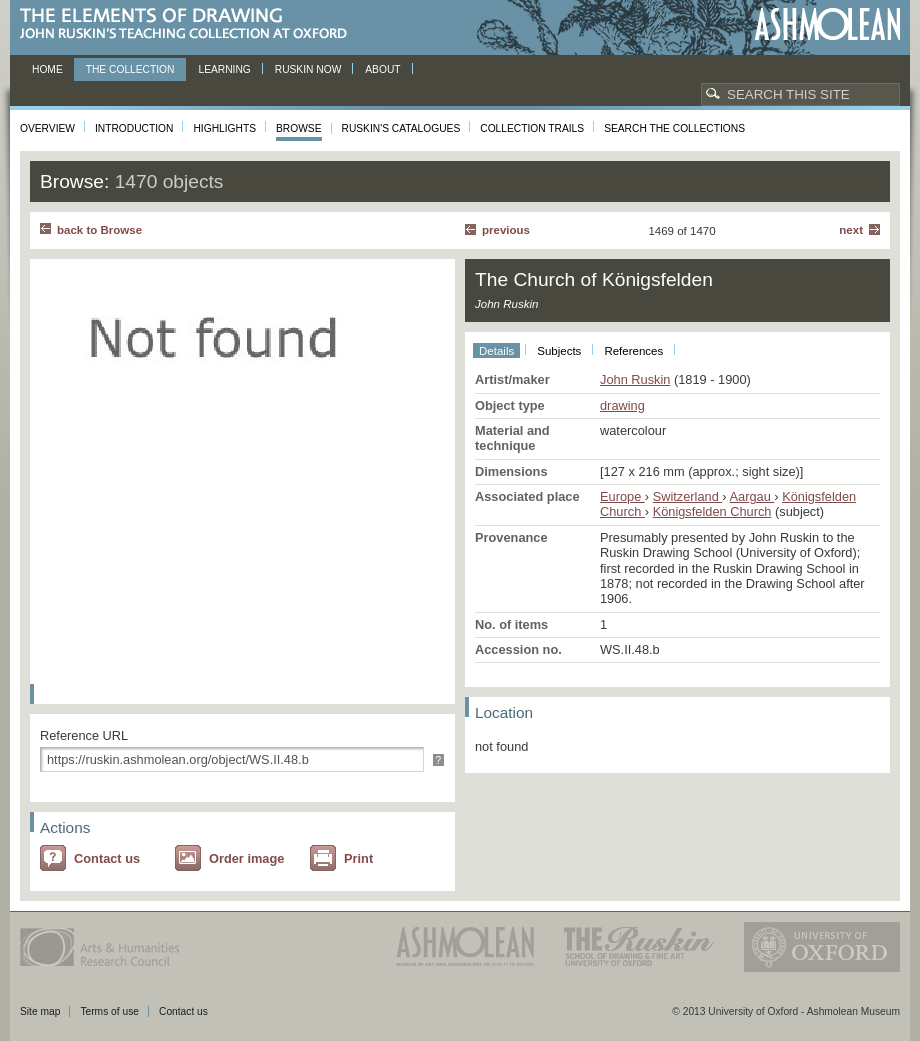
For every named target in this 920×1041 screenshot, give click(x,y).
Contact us (107, 858)
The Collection (130, 69)
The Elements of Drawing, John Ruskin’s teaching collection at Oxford (189, 24)
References (633, 351)
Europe (622, 496)
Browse (299, 128)
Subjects (559, 351)
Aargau (751, 496)
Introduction (134, 128)
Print (358, 858)
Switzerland (688, 496)
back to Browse (99, 230)
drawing (622, 405)
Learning (224, 69)
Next (851, 230)
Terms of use (109, 1011)
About (382, 69)
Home (47, 69)
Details (496, 351)
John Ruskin (635, 379)
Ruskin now (308, 69)
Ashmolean (827, 24)
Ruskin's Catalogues (401, 128)
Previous (506, 230)
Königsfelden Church (712, 511)
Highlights (224, 128)
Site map (40, 1011)
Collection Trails (532, 128)
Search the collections (674, 128)
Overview (47, 128)
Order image (246, 858)
